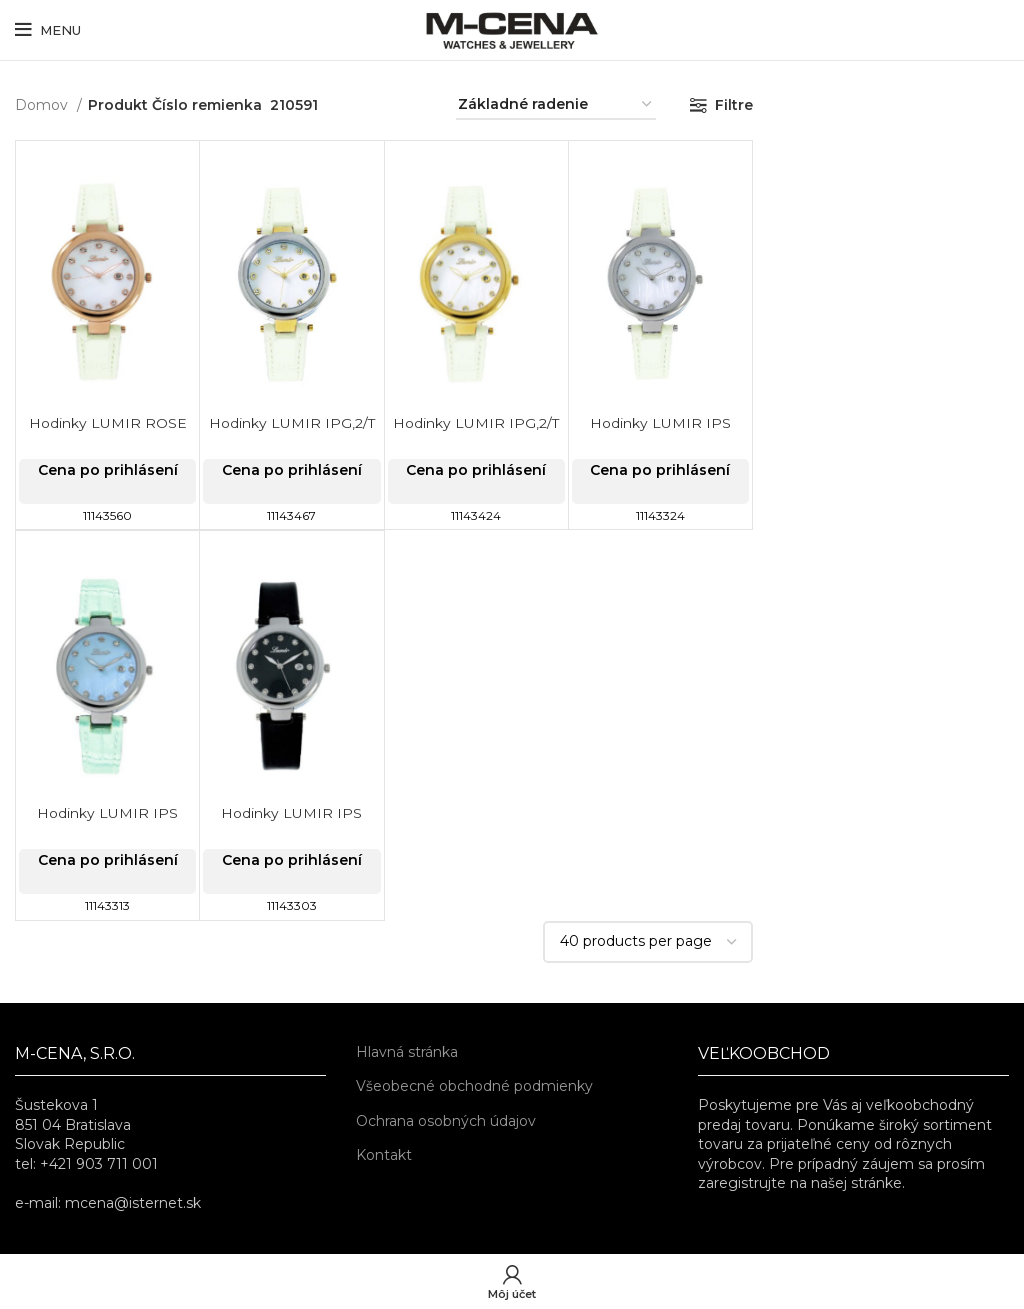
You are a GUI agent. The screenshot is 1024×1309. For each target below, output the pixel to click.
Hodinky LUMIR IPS (660, 423)
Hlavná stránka (407, 1052)
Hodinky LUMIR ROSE (108, 423)
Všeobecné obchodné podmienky (474, 1086)
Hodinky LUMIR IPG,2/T (291, 423)
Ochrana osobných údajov (446, 1121)
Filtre (734, 105)
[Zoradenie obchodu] (556, 105)
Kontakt (384, 1155)
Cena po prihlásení (108, 470)
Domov (43, 105)
